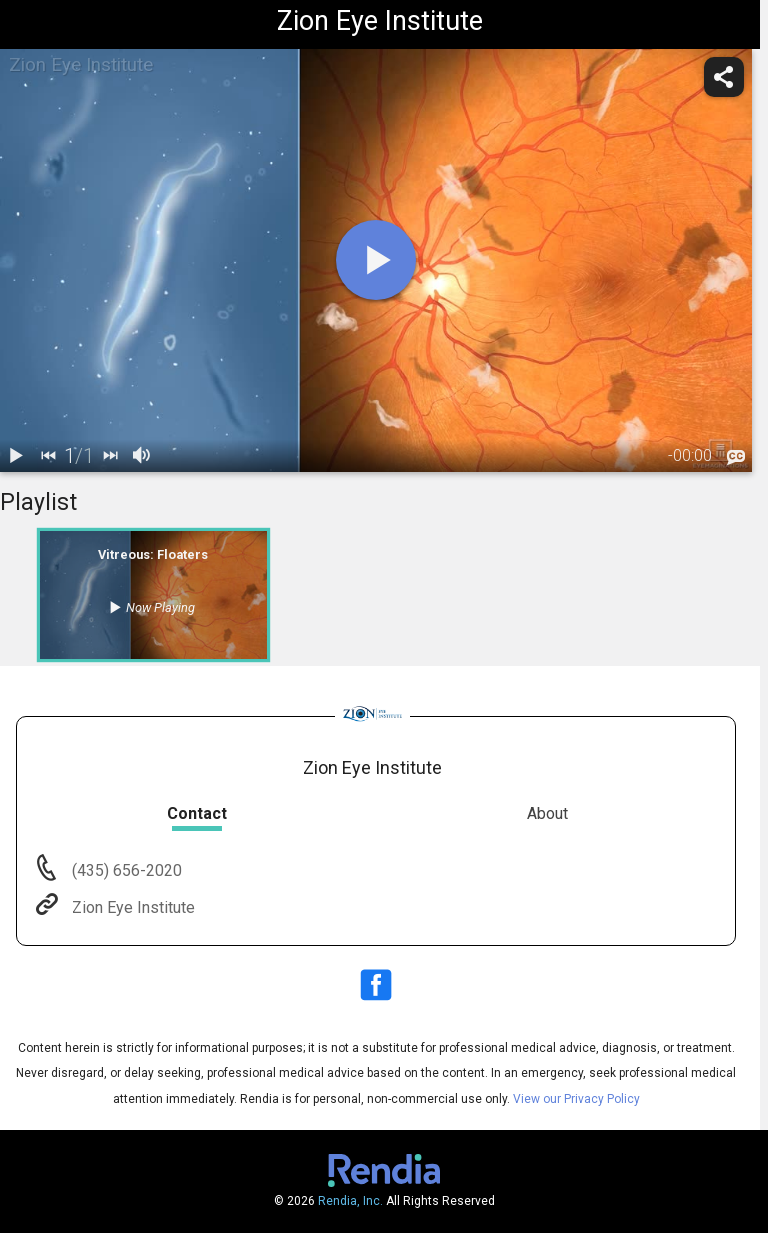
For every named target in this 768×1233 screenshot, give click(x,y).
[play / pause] (16, 456)
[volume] (142, 456)
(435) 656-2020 (125, 870)
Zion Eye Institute (131, 907)
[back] (48, 456)
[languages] (736, 457)
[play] (376, 260)
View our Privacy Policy (576, 1099)
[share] (724, 77)
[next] (110, 456)
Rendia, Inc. (350, 1201)
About (547, 813)
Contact (197, 813)
